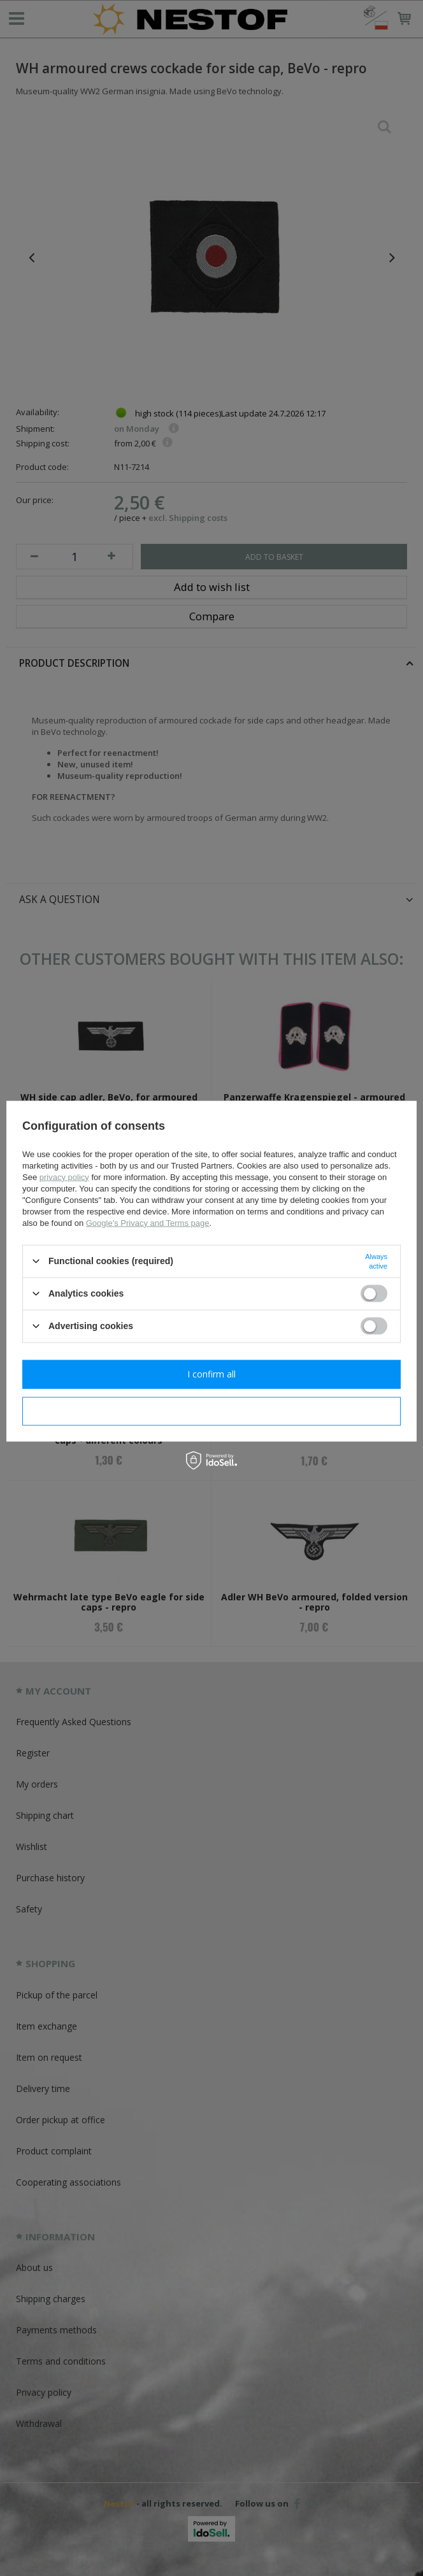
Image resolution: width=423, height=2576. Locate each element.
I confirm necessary (211, 1411)
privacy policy (64, 1176)
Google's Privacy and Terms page (148, 1222)
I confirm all (211, 1374)
